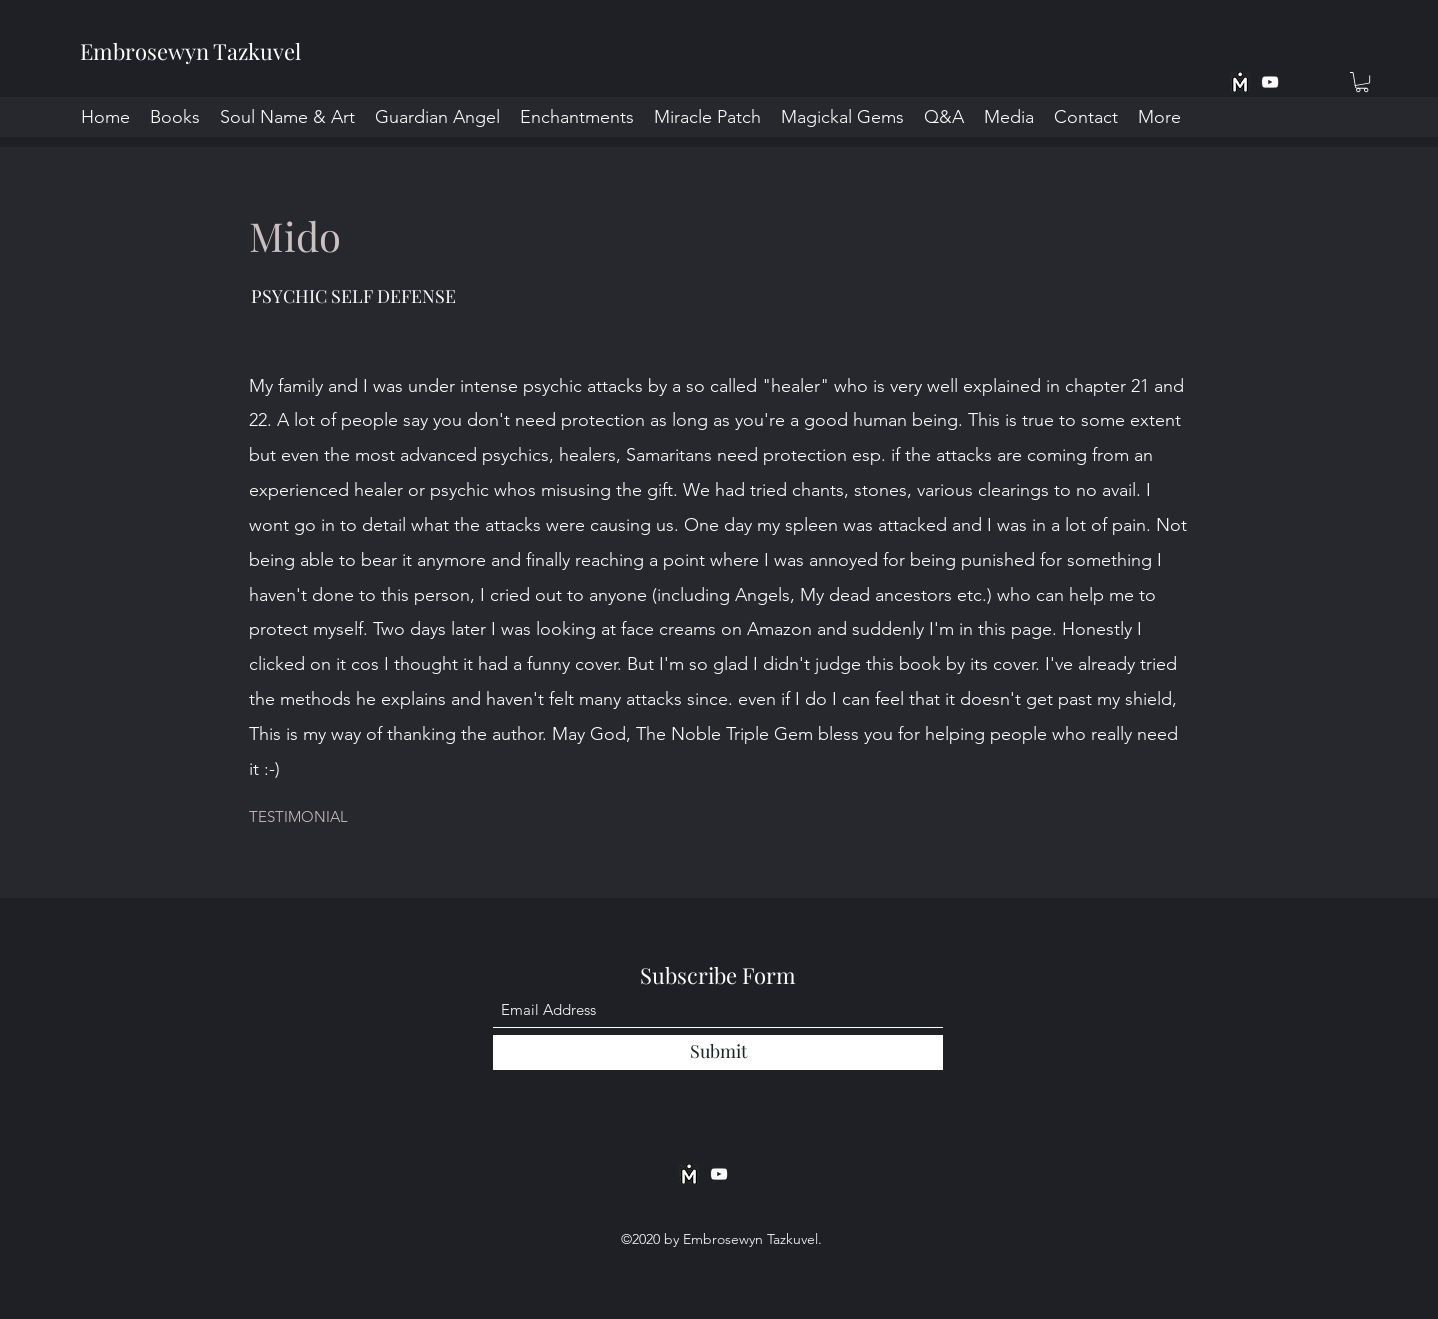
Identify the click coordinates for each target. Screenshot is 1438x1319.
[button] (1362, 82)
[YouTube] (1270, 82)
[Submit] (718, 1052)
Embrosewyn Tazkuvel (190, 51)
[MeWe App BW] (1240, 82)
